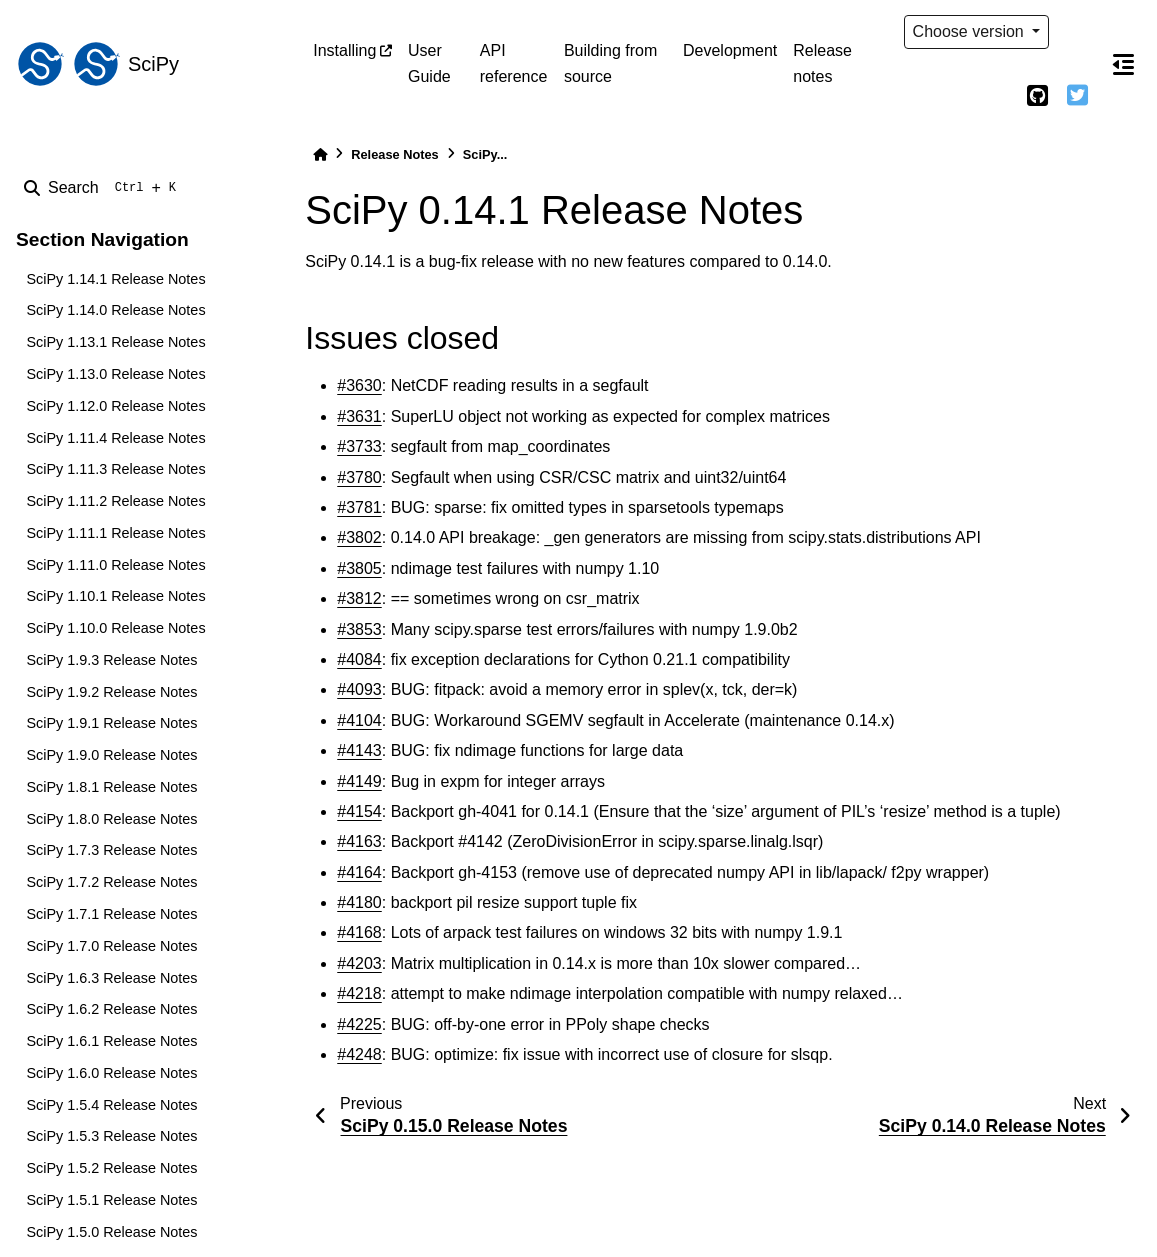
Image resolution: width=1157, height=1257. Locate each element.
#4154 (359, 811)
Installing (344, 50)
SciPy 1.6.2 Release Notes (111, 1009)
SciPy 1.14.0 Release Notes (115, 310)
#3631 (359, 416)
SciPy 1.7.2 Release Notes (111, 882)
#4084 (359, 659)
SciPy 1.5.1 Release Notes (111, 1200)
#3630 (359, 385)
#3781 (359, 507)
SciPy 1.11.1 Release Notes (115, 533)
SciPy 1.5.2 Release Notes (111, 1168)
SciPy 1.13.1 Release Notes (115, 342)
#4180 (359, 902)
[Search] (104, 188)
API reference (514, 63)
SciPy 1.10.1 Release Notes (115, 596)
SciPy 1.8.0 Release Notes (111, 819)
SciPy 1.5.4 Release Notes (111, 1105)
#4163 (359, 841)
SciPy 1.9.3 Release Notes (111, 660)
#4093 (359, 689)
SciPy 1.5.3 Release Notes (111, 1136)
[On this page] (1123, 64)
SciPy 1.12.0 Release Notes (115, 406)
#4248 (359, 1054)
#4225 (359, 1024)
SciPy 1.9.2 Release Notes (111, 692)
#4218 (359, 993)
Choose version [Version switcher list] (971, 31)
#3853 (359, 629)
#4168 (359, 932)
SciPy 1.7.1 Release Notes (111, 914)
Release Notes (395, 154)
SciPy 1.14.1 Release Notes (115, 279)
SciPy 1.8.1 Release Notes (111, 787)
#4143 (359, 750)
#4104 (359, 720)
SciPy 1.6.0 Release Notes (111, 1073)
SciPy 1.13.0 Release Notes (115, 374)
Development (730, 50)
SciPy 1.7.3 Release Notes (111, 850)
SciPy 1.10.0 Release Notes (115, 628)
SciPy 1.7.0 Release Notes (111, 946)
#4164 (359, 872)
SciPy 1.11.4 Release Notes (115, 438)
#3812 (359, 598)
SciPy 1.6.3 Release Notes (111, 978)
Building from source (610, 63)
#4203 (359, 963)
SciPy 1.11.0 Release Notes (115, 565)
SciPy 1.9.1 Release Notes (111, 723)
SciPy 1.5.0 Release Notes (111, 1232)
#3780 (359, 477)
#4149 (359, 781)
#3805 (359, 568)
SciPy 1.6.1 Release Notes (111, 1041)
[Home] (320, 154)
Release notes (822, 63)
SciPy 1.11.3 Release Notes (115, 469)
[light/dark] (1077, 32)
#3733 (359, 446)
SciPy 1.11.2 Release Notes (115, 501)
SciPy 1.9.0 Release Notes (111, 755)
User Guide (429, 63)
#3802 (359, 537)
